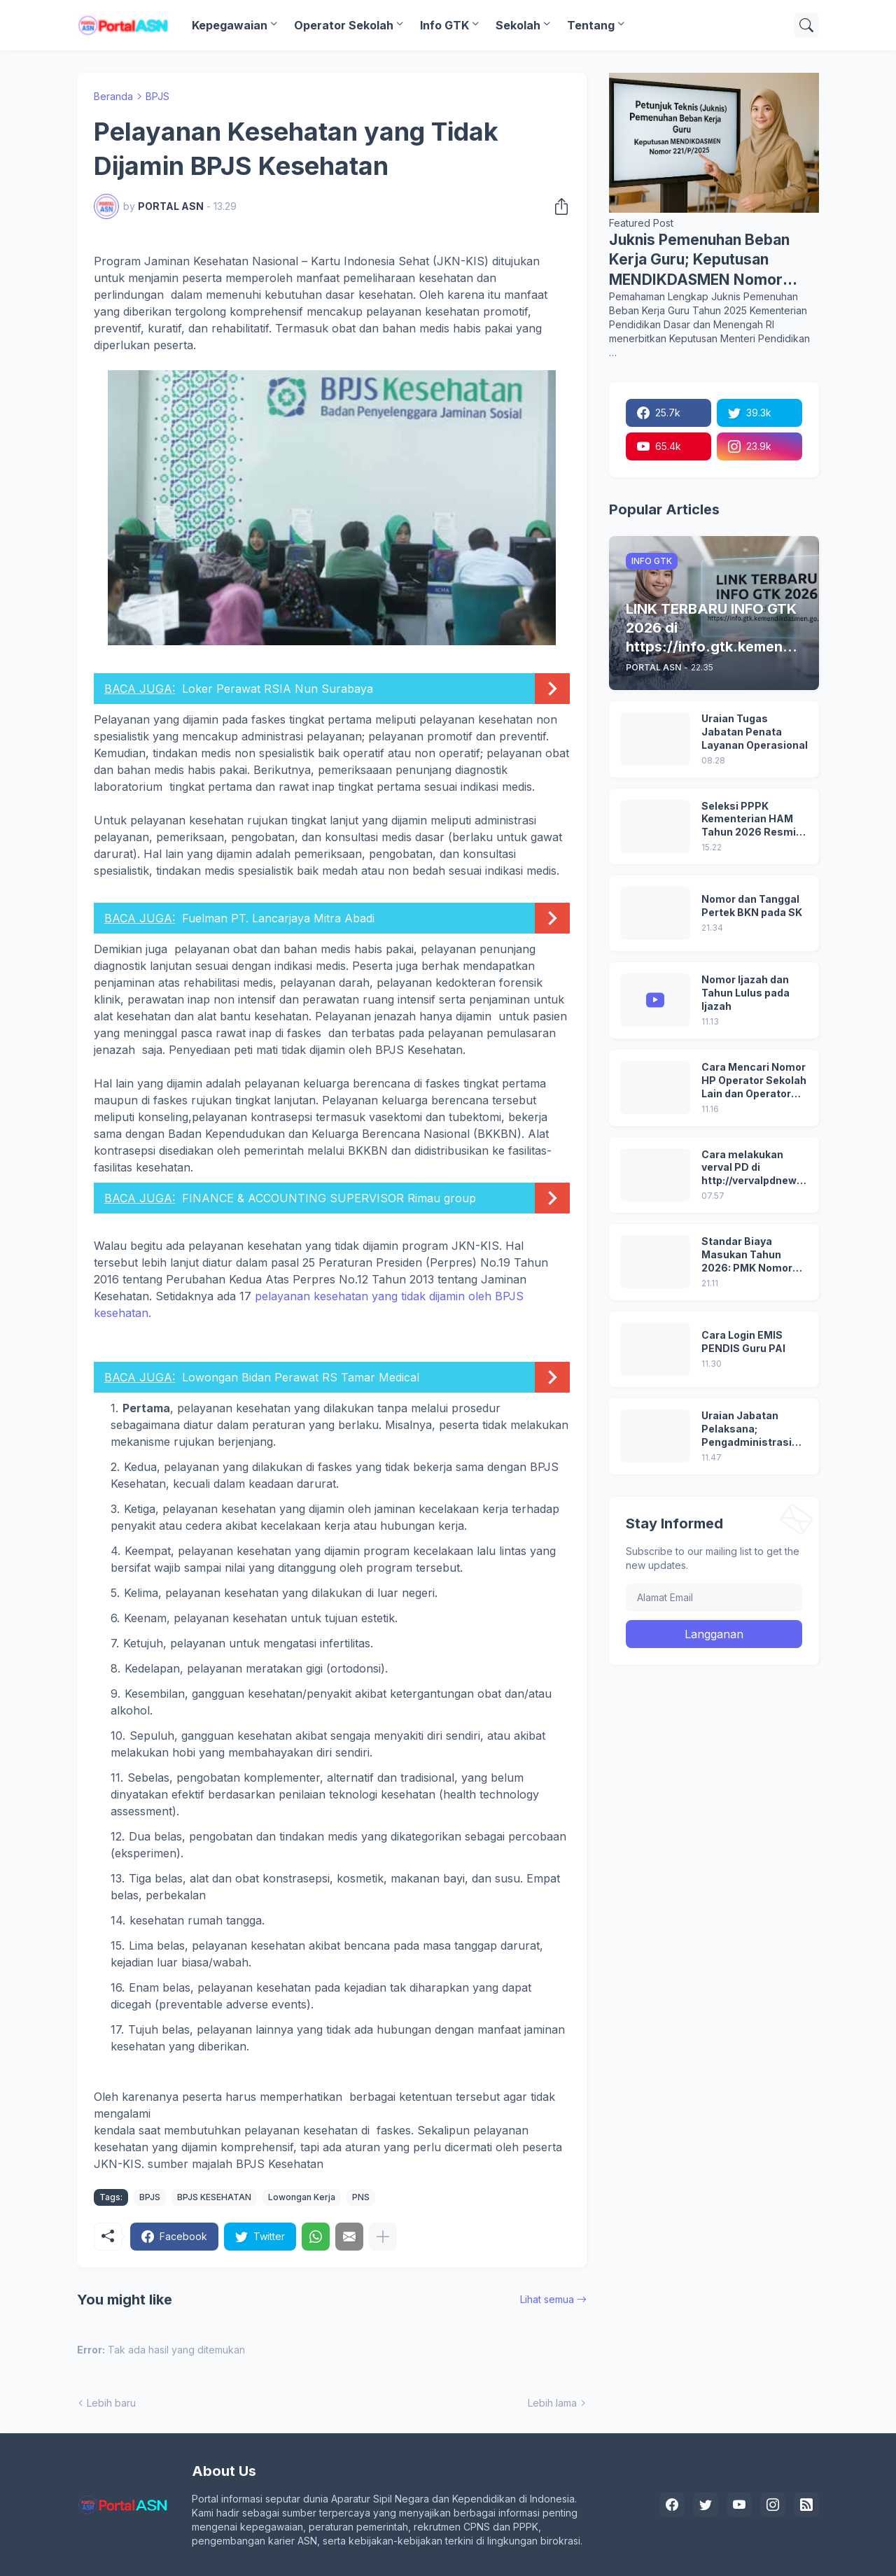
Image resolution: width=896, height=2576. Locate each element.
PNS (361, 2197)
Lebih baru (111, 2403)
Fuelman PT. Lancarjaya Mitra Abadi (278, 918)
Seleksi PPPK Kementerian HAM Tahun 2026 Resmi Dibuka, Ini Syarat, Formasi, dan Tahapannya (748, 820)
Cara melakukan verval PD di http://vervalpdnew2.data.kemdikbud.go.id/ (753, 1168)
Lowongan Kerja (301, 2197)
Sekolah (518, 25)
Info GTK (444, 25)
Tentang (591, 25)
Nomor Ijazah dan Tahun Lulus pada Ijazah (745, 992)
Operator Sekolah (343, 25)
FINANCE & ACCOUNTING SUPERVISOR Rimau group (329, 1198)
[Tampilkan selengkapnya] (383, 2237)
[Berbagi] (557, 206)
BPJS (157, 96)
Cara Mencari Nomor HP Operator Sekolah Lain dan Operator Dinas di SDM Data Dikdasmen (753, 1081)
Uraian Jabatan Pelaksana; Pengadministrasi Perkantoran (746, 1429)
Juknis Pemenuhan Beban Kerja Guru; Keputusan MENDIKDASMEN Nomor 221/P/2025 (699, 260)
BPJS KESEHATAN (214, 2197)
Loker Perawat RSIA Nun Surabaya (277, 689)
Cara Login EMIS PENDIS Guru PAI (743, 1341)
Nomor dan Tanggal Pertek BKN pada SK (751, 905)
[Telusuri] (806, 25)
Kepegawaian (229, 25)
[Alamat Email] (714, 1598)
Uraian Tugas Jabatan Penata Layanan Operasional (754, 731)
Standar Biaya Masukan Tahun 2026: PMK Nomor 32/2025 (746, 1255)
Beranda (113, 96)
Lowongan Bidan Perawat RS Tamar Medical (300, 1377)
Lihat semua (547, 2299)
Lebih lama (552, 2403)
